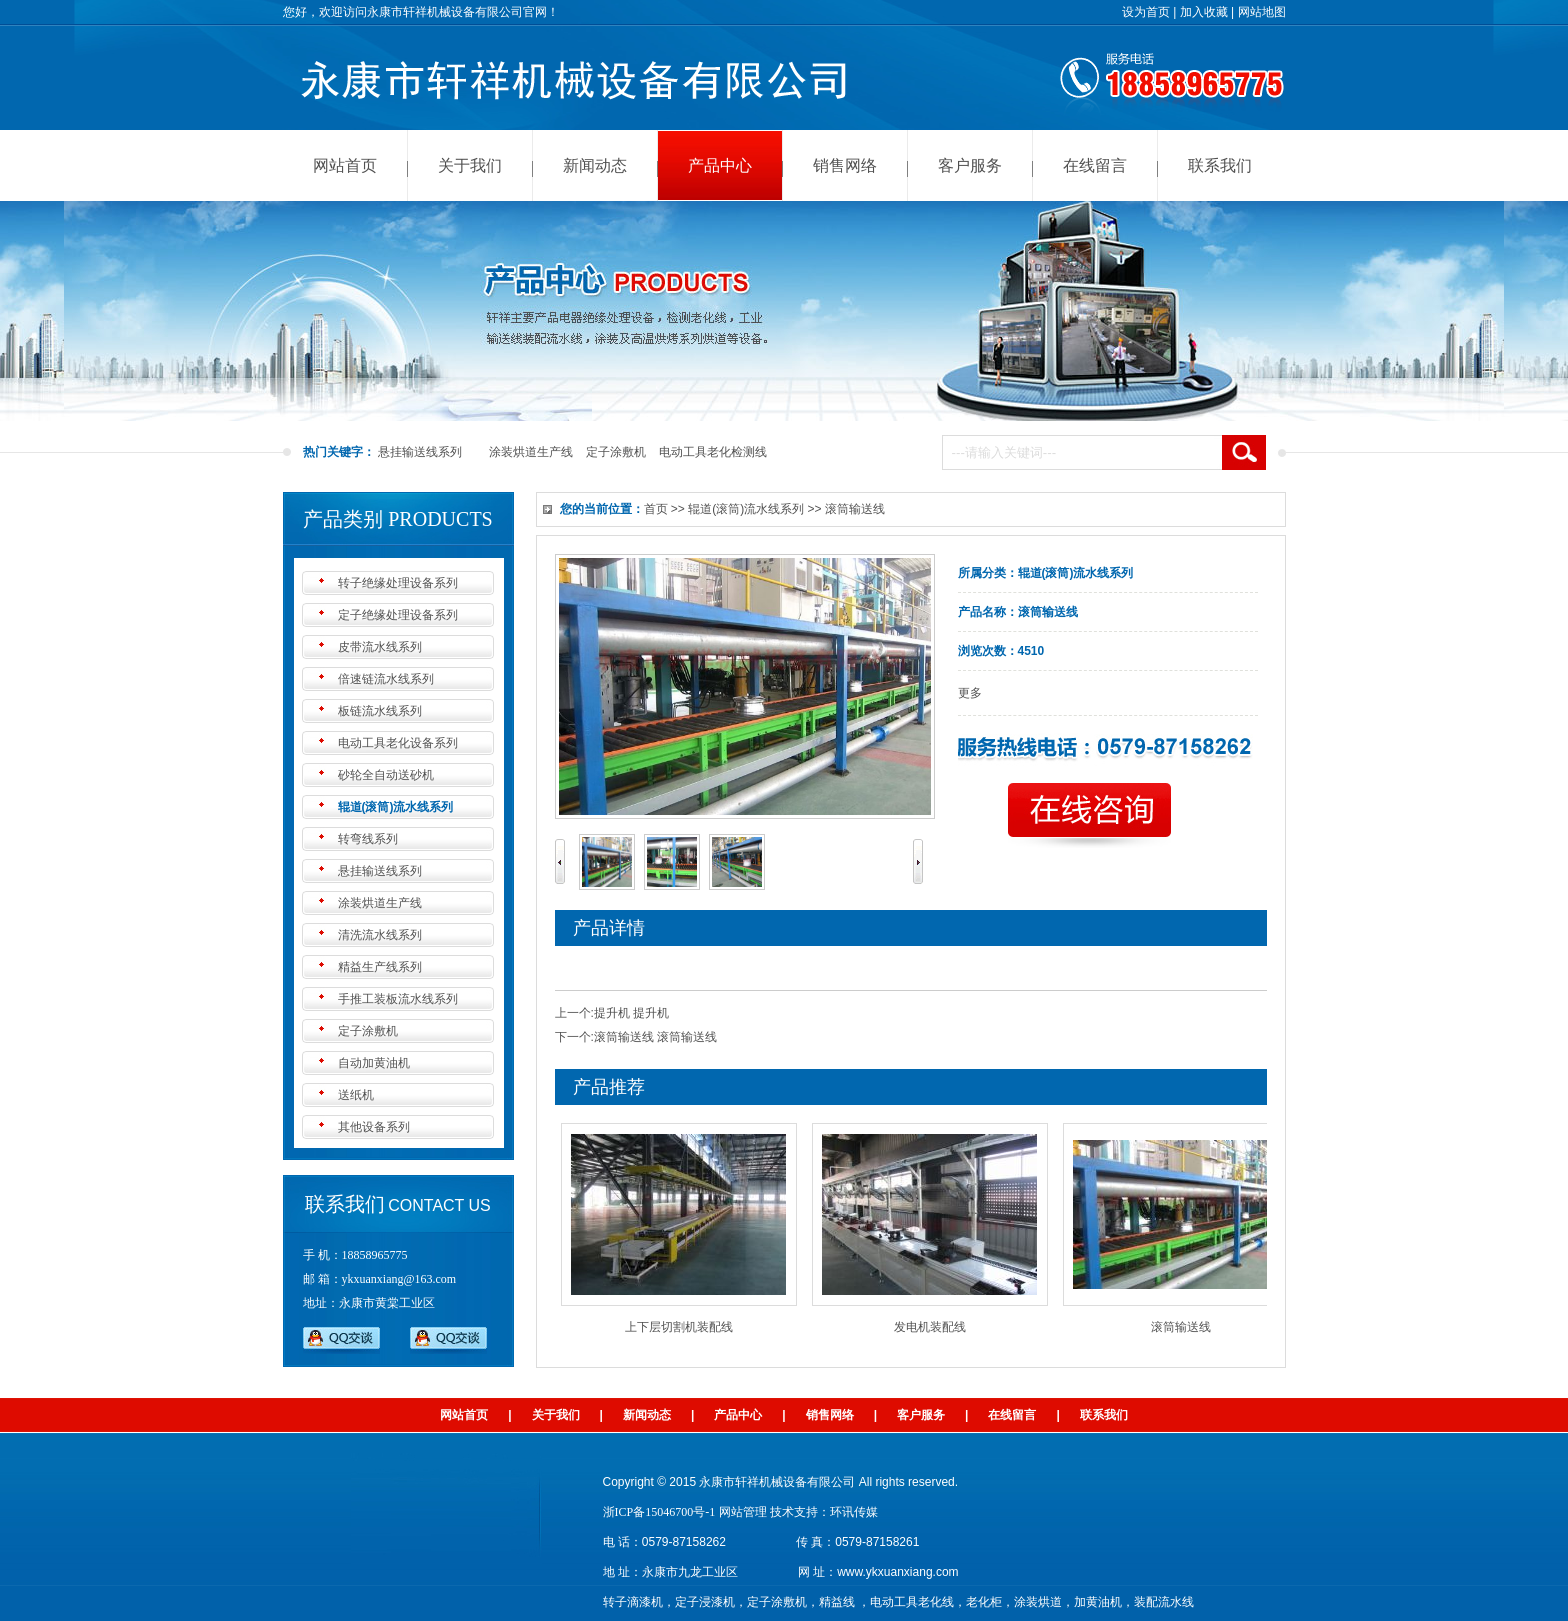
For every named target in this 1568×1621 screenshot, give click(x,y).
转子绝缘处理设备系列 (398, 583)
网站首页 (345, 165)
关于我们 (470, 165)
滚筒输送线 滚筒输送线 (655, 1037)
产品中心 (720, 165)
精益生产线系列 (380, 967)
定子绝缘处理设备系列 (398, 615)
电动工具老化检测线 (713, 452)
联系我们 (1220, 165)
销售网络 (845, 165)
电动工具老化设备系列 (398, 743)
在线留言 (1095, 165)
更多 (970, 693)
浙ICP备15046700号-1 (659, 1512)
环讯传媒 (854, 1512)
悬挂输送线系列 (420, 452)
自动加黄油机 (374, 1063)
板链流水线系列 (380, 711)
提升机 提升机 (631, 1013)
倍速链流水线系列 (386, 679)
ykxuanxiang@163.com (399, 1279)
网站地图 (1262, 12)
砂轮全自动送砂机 (386, 775)
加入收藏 (1204, 12)
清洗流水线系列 (380, 935)
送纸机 (356, 1095)
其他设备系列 (374, 1127)
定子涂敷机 (616, 452)
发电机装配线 (935, 1327)
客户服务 (970, 165)
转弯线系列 (368, 839)
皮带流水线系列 (380, 647)
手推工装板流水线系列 (398, 999)
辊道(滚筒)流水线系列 (396, 807)
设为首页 (1146, 12)
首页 (656, 509)
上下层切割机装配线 (684, 1327)
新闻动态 (595, 165)
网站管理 (743, 1512)
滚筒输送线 (1186, 1327)
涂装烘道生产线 (531, 452)
